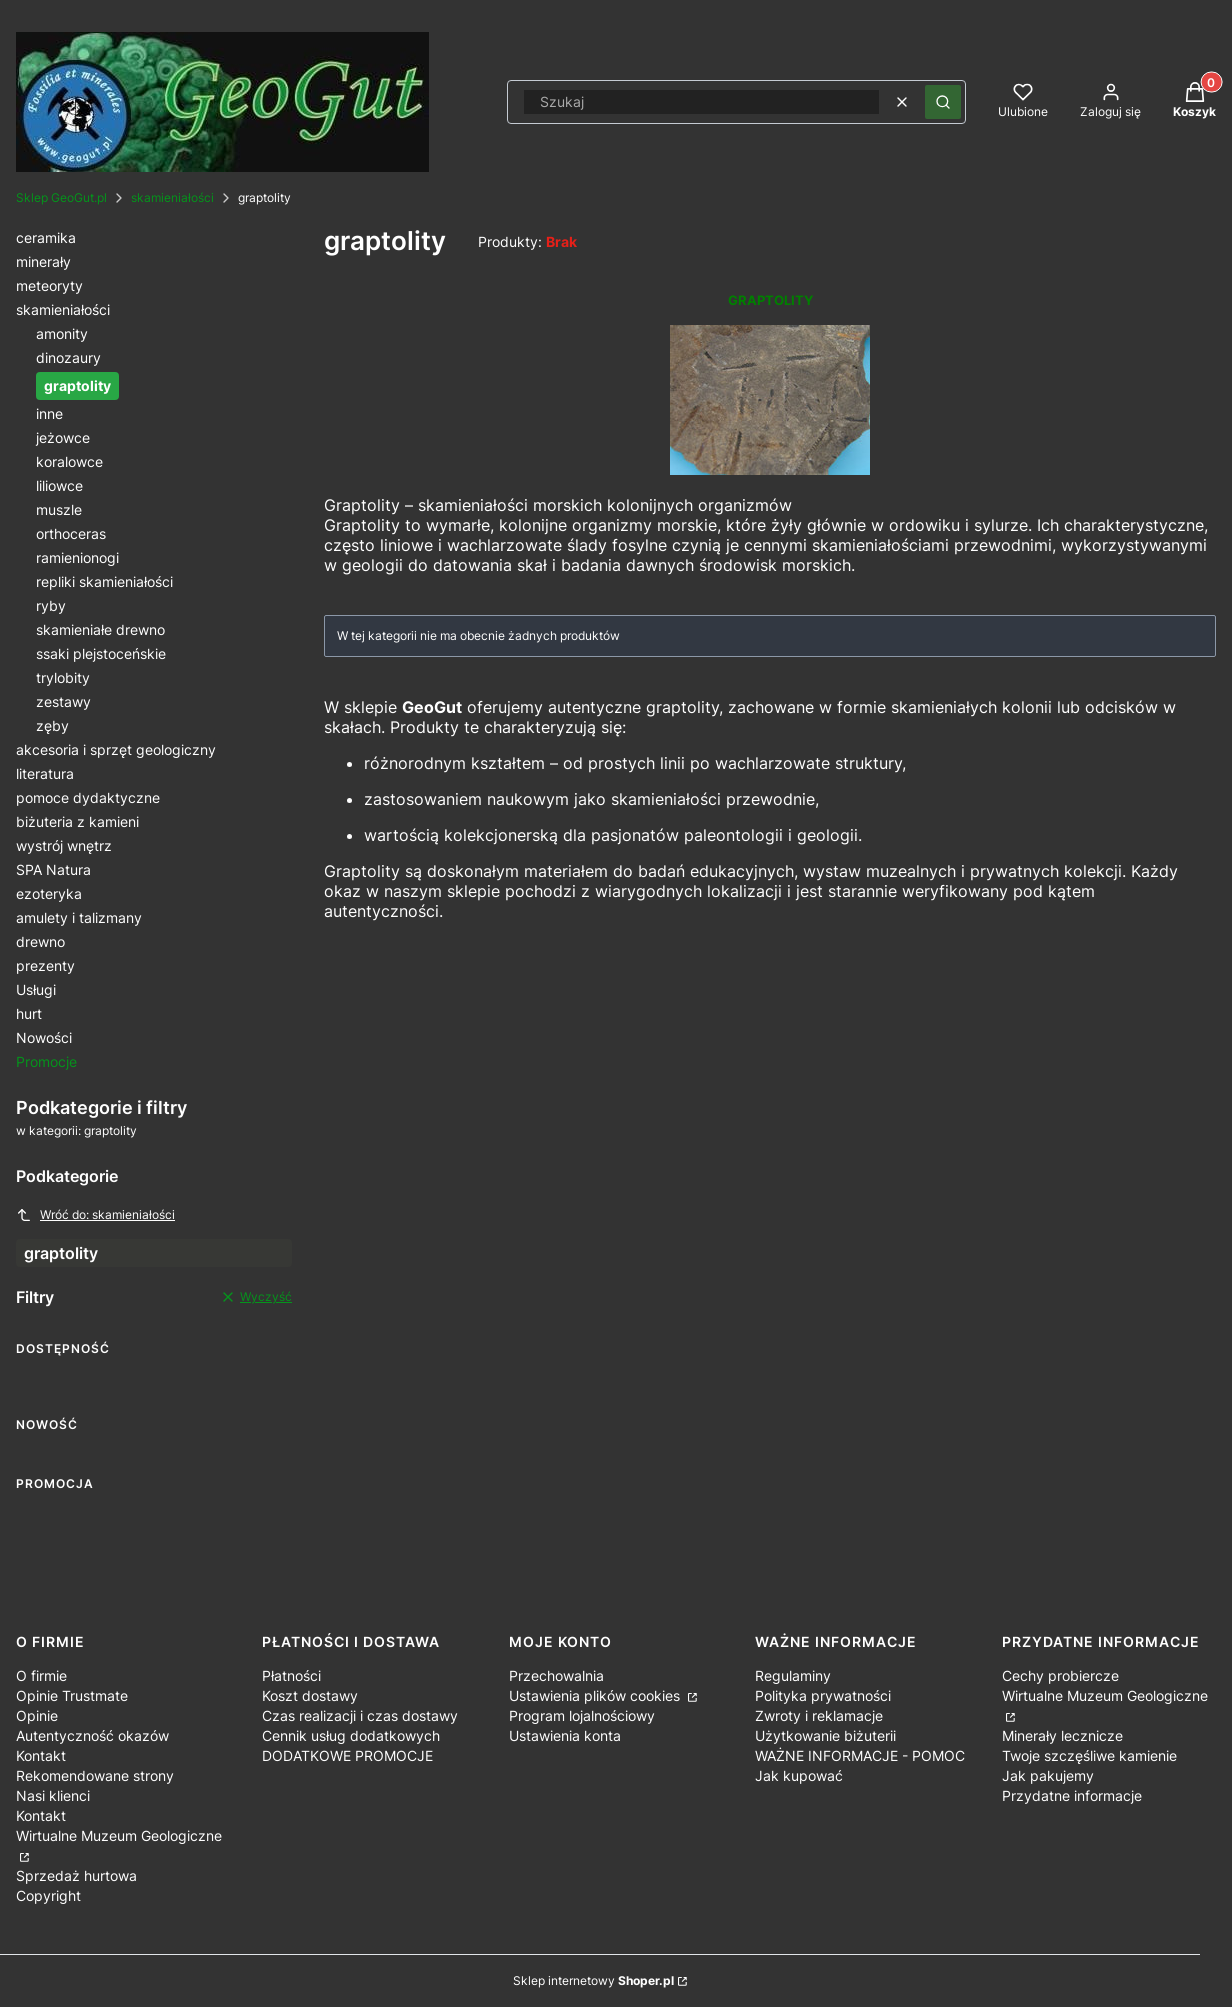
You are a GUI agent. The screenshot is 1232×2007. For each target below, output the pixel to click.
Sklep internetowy (593, 1980)
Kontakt (41, 1755)
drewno (40, 941)
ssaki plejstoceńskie (101, 653)
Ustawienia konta (565, 1735)
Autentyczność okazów (92, 1735)
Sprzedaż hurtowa (76, 1875)
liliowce (59, 485)
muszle (59, 509)
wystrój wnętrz (64, 845)
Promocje (46, 1061)
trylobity (63, 677)
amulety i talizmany (79, 917)
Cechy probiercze (1060, 1675)
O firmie (41, 1675)
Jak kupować (799, 1775)
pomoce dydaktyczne (88, 797)
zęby (52, 725)
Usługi (36, 989)
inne (49, 413)
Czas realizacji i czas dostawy (360, 1715)
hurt (29, 1013)
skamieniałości (172, 197)
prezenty (45, 965)
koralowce (69, 461)
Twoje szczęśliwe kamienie (1089, 1755)
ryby (51, 605)
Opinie (37, 1715)
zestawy (63, 701)
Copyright (48, 1895)
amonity (62, 333)
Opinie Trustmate (72, 1695)
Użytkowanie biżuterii (825, 1735)
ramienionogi (77, 557)
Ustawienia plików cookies (596, 1695)
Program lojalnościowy (582, 1715)
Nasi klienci (53, 1795)
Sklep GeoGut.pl (61, 197)
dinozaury (68, 357)
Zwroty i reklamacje (819, 1715)
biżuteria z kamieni (77, 821)
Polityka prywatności (823, 1695)
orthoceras (71, 533)
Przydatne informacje (1072, 1795)
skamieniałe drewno (100, 629)
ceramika (46, 237)
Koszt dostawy (310, 1695)
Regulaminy (793, 1675)
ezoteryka (49, 893)
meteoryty (49, 285)
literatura (45, 773)
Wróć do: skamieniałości (95, 1215)
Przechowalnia (556, 1675)
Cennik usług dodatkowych (351, 1735)
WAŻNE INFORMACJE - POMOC (860, 1755)
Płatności (291, 1675)
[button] (943, 102)
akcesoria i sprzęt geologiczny (116, 749)
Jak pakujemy (1048, 1775)
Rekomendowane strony (95, 1775)
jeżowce (63, 437)
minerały (43, 261)
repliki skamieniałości (104, 581)
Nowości (44, 1037)
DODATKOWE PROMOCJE (347, 1755)
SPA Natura (53, 869)
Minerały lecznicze (1062, 1735)
